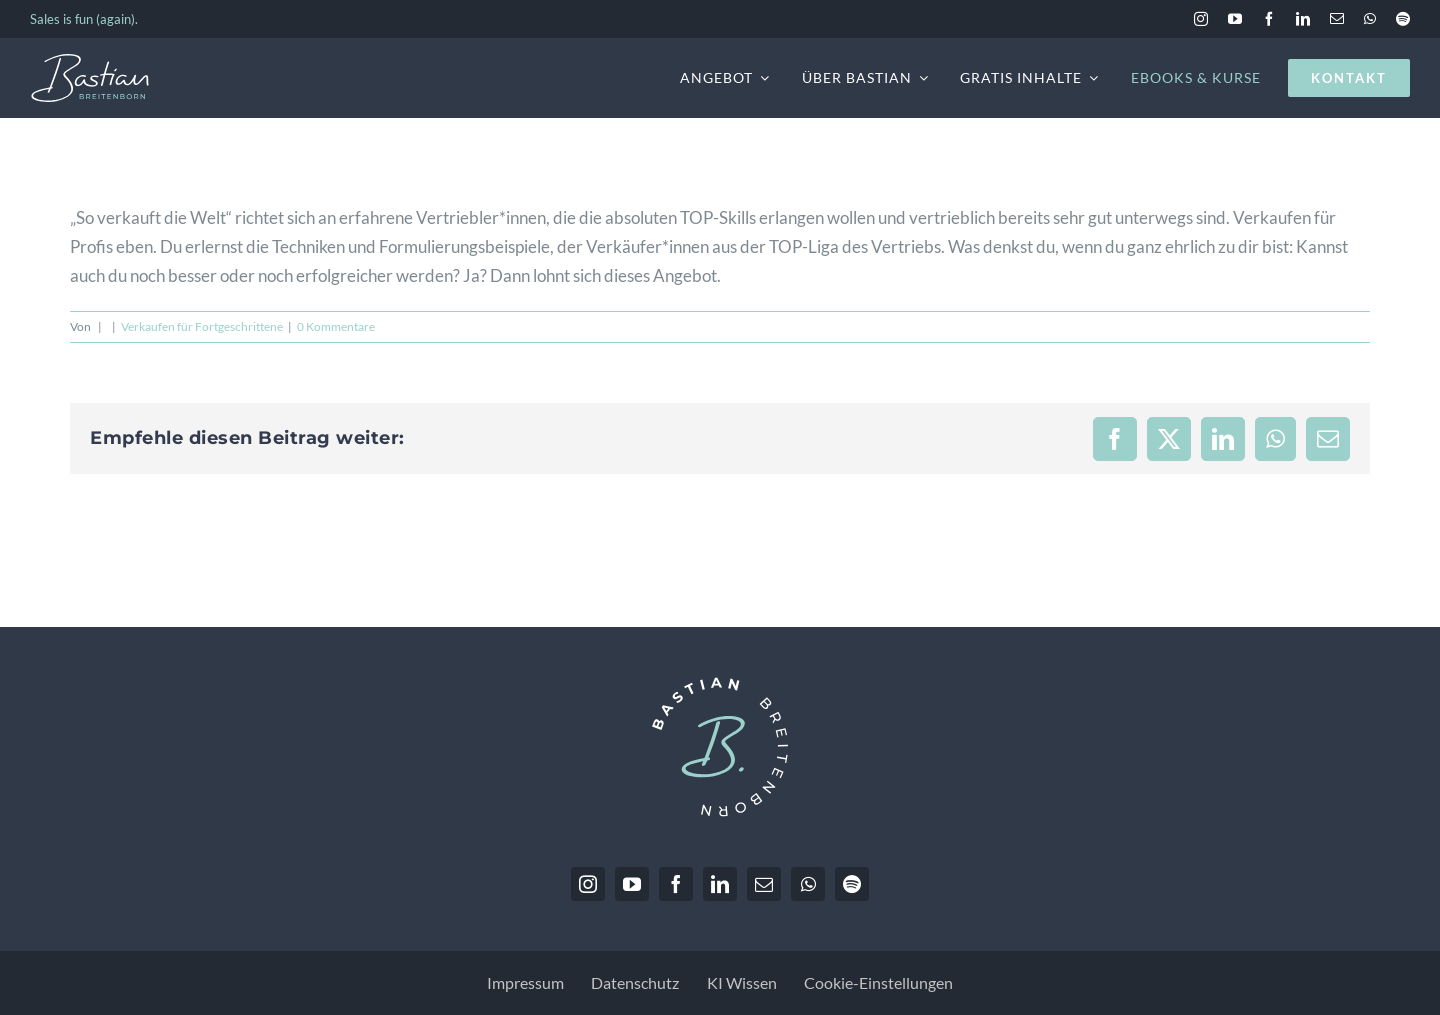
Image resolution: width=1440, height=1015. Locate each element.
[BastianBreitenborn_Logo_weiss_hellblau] (90, 61)
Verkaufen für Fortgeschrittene (202, 326)
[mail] (1337, 19)
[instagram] (1201, 19)
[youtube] (1235, 19)
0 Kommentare (336, 326)
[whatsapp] (1370, 19)
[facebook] (1269, 19)
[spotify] (1403, 19)
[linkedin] (1303, 19)
